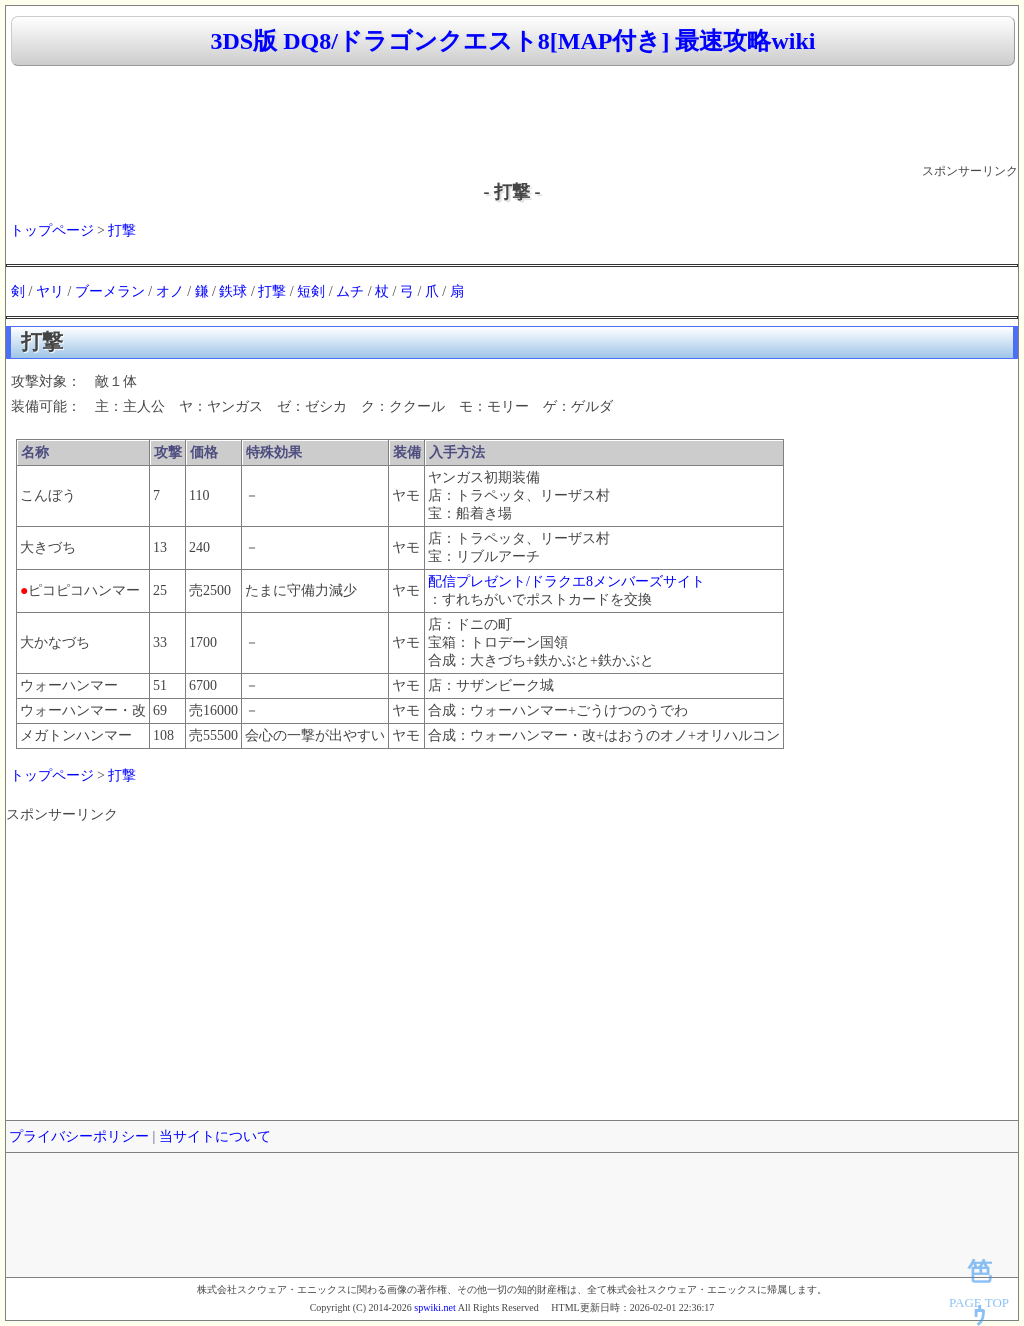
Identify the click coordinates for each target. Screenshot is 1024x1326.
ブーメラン (110, 291)
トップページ (52, 230)
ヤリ (50, 291)
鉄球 (233, 291)
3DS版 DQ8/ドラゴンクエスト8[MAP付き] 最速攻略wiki (513, 41)
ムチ (350, 291)
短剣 (311, 291)
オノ (170, 291)
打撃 (122, 230)
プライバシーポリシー (79, 1136)
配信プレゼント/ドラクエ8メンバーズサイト (566, 581)
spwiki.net (434, 1307)
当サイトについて (215, 1136)
